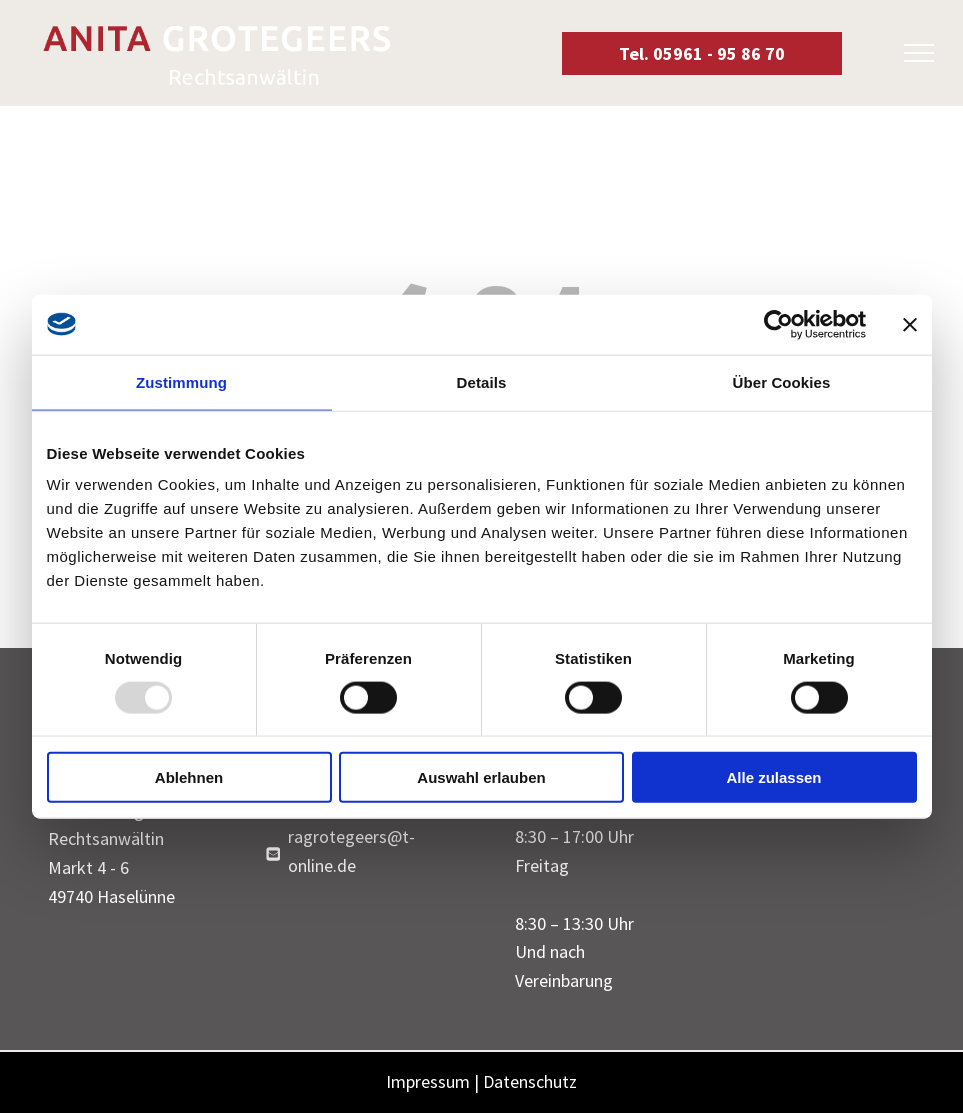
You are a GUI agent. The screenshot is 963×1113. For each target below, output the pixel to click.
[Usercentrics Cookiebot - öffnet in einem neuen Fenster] (778, 324)
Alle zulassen (773, 777)
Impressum (428, 1081)
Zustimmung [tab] (181, 381)
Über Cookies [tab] (782, 381)
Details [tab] (482, 381)
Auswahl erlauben (481, 777)
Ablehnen (189, 777)
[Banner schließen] (910, 324)
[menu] (919, 53)
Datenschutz (530, 1081)
